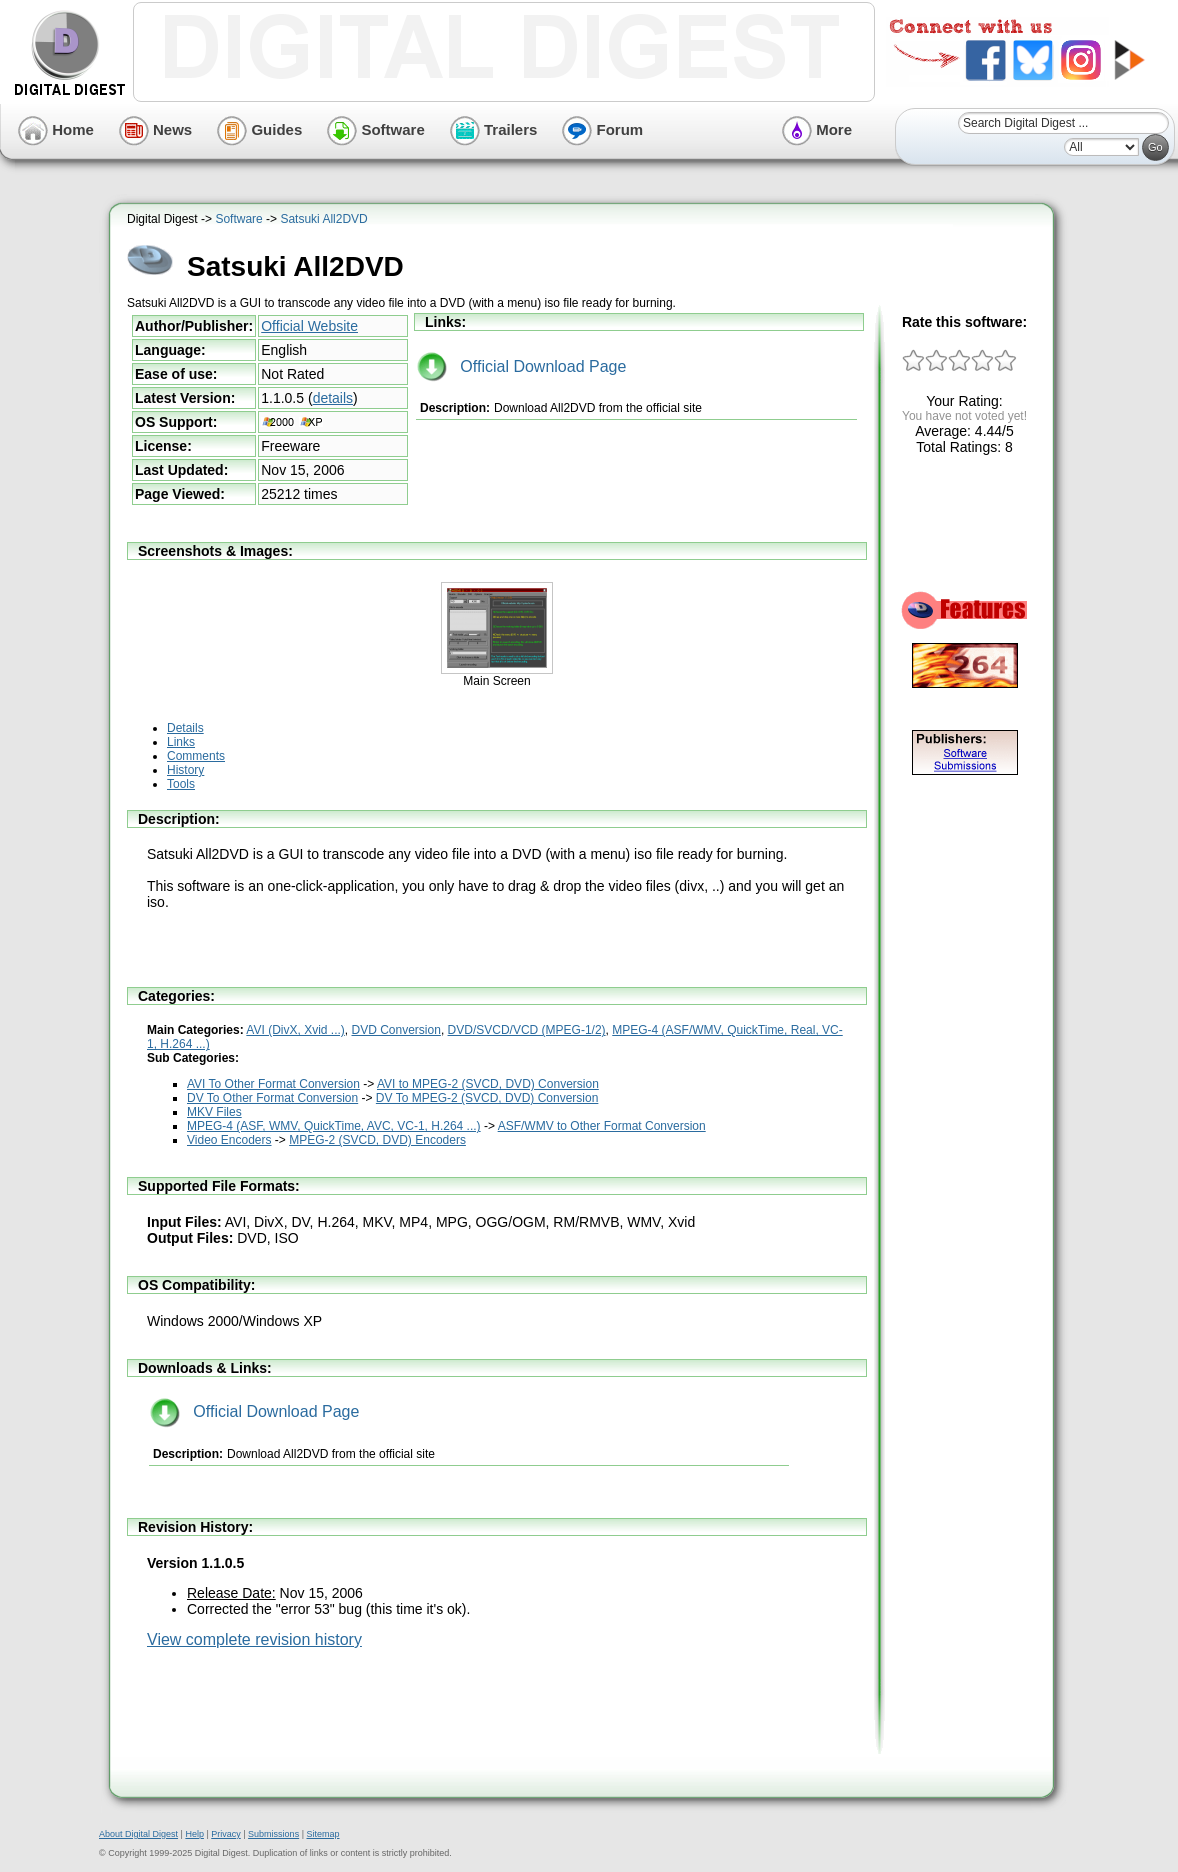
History (185, 770)
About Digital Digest (138, 1834)
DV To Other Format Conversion (272, 1098)
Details (185, 728)
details (333, 398)
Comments (196, 756)
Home (56, 129)
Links (181, 742)
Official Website (309, 326)
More (817, 129)
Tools (181, 784)
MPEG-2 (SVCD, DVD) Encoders (377, 1140)
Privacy (226, 1834)
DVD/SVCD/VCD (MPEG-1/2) (527, 1030)
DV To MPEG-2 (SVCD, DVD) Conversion (487, 1098)
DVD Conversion (396, 1030)
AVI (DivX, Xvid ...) (295, 1030)
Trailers (494, 129)
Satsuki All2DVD (323, 219)
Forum (602, 129)
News (155, 129)
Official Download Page (521, 366)
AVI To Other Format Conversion (273, 1084)
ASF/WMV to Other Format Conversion (602, 1126)
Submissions (273, 1834)
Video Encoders (229, 1140)
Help (194, 1834)
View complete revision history (254, 1639)
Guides (259, 129)
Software (376, 129)
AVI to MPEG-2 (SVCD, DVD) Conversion (488, 1084)
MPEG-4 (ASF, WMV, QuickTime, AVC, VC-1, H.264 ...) (334, 1126)
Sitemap (322, 1834)
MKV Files (214, 1112)
